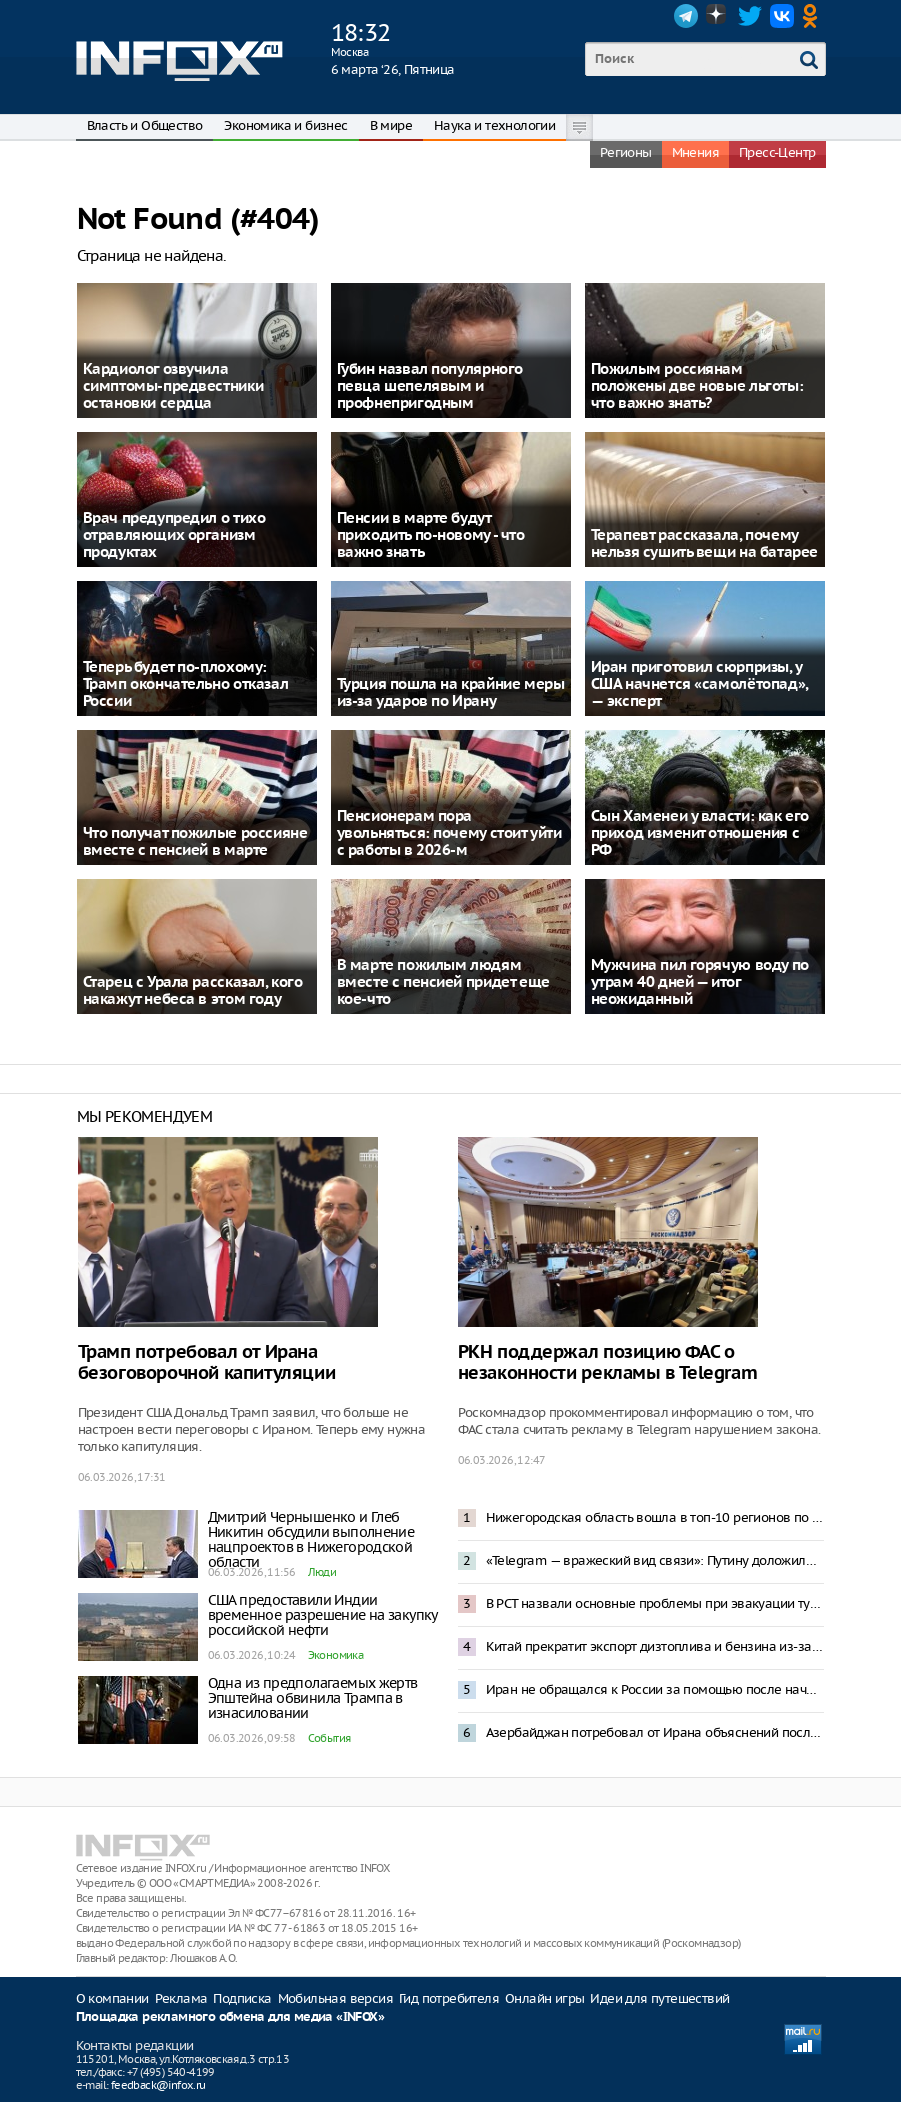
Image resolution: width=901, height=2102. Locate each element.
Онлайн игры (544, 1998)
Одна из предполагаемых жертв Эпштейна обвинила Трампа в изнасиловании (313, 1698)
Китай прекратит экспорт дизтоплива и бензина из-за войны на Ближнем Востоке (655, 1646)
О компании (112, 1998)
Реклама (181, 1998)
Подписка (242, 1998)
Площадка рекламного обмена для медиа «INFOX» (230, 2017)
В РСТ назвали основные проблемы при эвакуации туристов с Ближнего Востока (655, 1603)
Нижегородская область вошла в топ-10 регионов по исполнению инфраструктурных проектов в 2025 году (655, 1517)
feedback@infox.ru (158, 2085)
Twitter (750, 16)
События (329, 1738)
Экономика (336, 1655)
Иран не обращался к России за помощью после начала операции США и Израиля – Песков (655, 1689)
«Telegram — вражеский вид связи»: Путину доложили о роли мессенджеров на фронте (655, 1560)
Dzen (718, 16)
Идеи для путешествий (659, 1998)
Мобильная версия (335, 1998)
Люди (322, 1572)
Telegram (686, 16)
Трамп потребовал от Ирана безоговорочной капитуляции (207, 1363)
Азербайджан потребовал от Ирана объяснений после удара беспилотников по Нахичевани (655, 1732)
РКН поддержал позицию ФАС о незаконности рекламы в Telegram (608, 1363)
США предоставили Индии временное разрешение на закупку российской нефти (322, 1615)
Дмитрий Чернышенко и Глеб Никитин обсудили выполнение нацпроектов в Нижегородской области (311, 1539)
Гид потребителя (449, 1998)
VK (782, 16)
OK (814, 16)
